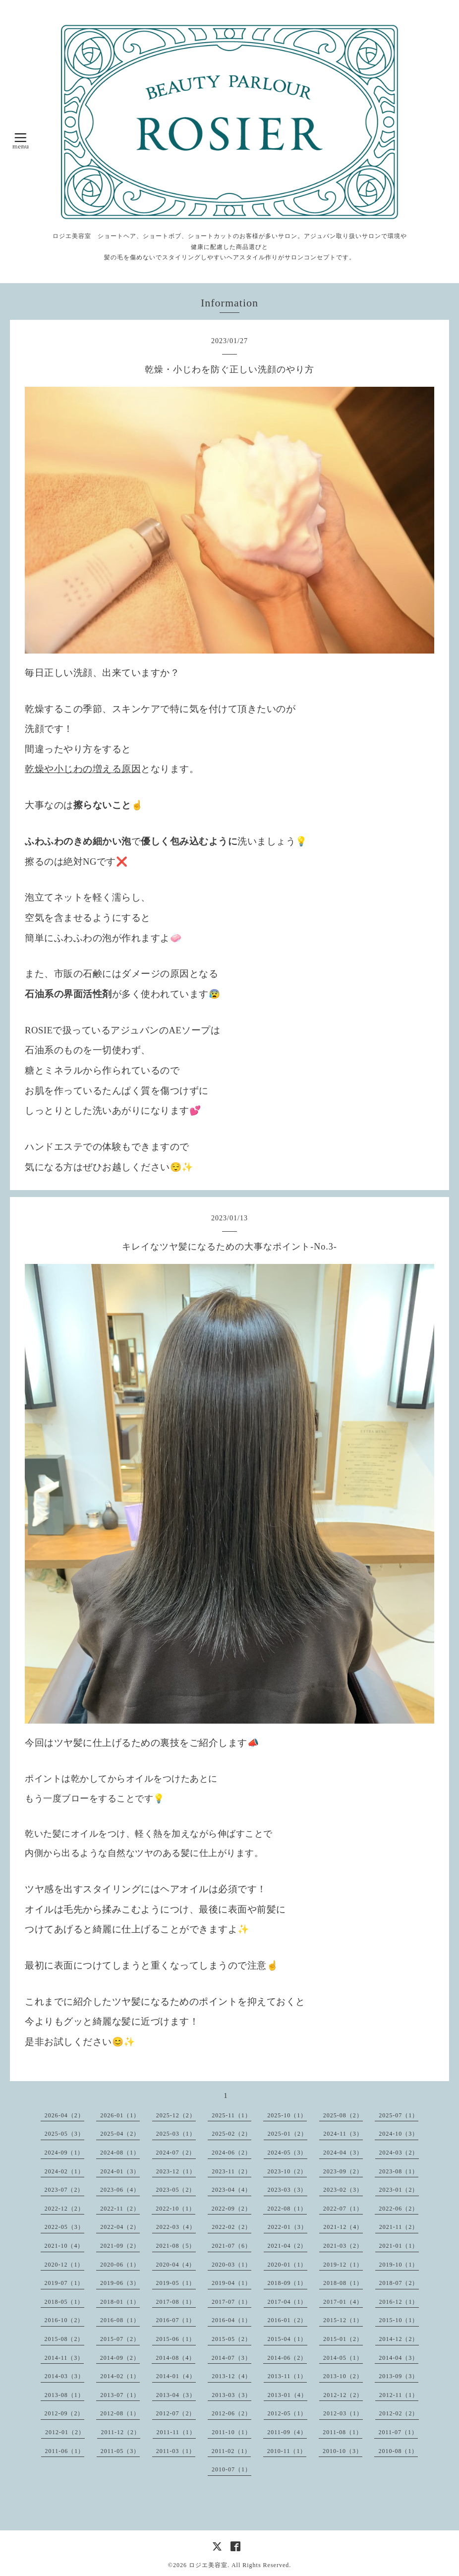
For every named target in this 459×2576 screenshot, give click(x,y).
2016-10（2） (64, 2320)
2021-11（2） (399, 2226)
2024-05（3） (287, 2152)
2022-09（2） (231, 2208)
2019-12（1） (343, 2264)
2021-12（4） (343, 2226)
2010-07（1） (231, 2469)
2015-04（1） (287, 2339)
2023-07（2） (64, 2189)
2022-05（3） (64, 2226)
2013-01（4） (287, 2395)
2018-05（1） (64, 2301)
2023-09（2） (343, 2171)
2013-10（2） (343, 2376)
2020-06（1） (120, 2264)
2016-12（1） (399, 2301)
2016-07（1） (176, 2320)
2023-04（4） (231, 2189)
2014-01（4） (176, 2376)
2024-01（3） (120, 2171)
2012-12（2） (343, 2395)
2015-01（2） (343, 2339)
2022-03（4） (176, 2226)
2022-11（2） (120, 2208)
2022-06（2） (398, 2208)
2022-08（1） (287, 2208)
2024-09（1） (64, 2152)
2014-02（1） (120, 2376)
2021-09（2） (120, 2245)
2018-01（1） (120, 2301)
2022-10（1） (175, 2208)
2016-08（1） (120, 2320)
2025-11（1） (231, 2115)
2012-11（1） (399, 2395)
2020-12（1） (64, 2264)
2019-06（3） (120, 2282)
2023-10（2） (287, 2171)
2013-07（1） (120, 2395)
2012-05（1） (287, 2413)
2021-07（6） (231, 2245)
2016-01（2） (287, 2320)
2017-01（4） (343, 2301)
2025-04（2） (120, 2133)
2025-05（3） (64, 2133)
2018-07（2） (399, 2282)
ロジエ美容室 (208, 2565)
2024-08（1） (120, 2152)
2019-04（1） (231, 2282)
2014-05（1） (343, 2357)
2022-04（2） (120, 2226)
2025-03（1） (176, 2133)
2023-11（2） (231, 2171)
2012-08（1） (120, 2413)
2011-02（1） (231, 2451)
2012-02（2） (399, 2413)
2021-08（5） (176, 2245)
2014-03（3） (64, 2376)
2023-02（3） (343, 2189)
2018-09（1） (287, 2282)
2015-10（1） (399, 2320)
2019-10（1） (399, 2264)
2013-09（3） (398, 2376)
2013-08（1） (64, 2395)
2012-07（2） (176, 2413)
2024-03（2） (399, 2152)
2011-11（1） (176, 2432)
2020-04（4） (176, 2264)
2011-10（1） (231, 2432)
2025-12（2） (176, 2115)
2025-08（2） (343, 2115)
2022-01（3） (287, 2226)
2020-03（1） (231, 2264)
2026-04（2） (64, 2115)
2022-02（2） (231, 2226)
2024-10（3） (398, 2133)
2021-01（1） (399, 2245)
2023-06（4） (120, 2189)
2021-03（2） (343, 2245)
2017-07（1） (231, 2301)
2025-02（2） (231, 2133)
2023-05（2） (176, 2189)
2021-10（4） (64, 2245)
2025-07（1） (398, 2115)
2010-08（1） (398, 2451)
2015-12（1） (343, 2320)
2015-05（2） (231, 2339)
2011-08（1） (342, 2432)
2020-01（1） (287, 2264)
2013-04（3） (176, 2395)
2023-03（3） (287, 2189)
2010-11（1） (287, 2451)
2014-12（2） (399, 2339)
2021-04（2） (287, 2245)
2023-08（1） (398, 2171)
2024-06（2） (231, 2152)
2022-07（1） (343, 2208)
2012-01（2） (65, 2432)
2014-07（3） (231, 2357)
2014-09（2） (120, 2357)
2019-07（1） (64, 2282)
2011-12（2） (121, 2432)
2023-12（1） (176, 2171)
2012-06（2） (231, 2413)
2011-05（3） (120, 2451)
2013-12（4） (231, 2376)
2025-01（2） (287, 2133)
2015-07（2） (120, 2339)
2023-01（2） (399, 2189)
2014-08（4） (175, 2357)
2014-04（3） (398, 2357)
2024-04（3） (343, 2152)
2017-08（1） (176, 2301)
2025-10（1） (287, 2115)
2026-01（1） (120, 2115)
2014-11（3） (64, 2357)
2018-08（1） (343, 2282)
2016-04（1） (231, 2320)
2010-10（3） (342, 2451)
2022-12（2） (64, 2208)
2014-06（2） (287, 2357)
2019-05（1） (176, 2282)
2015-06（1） (176, 2339)
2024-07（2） (176, 2152)
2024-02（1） (64, 2171)
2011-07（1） (398, 2432)
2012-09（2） (64, 2413)
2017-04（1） (287, 2301)
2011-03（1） (176, 2451)
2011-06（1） (65, 2451)
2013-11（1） (287, 2376)
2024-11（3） (343, 2133)
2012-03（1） (343, 2413)
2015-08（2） (64, 2339)
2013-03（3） (231, 2395)
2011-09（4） (287, 2432)
